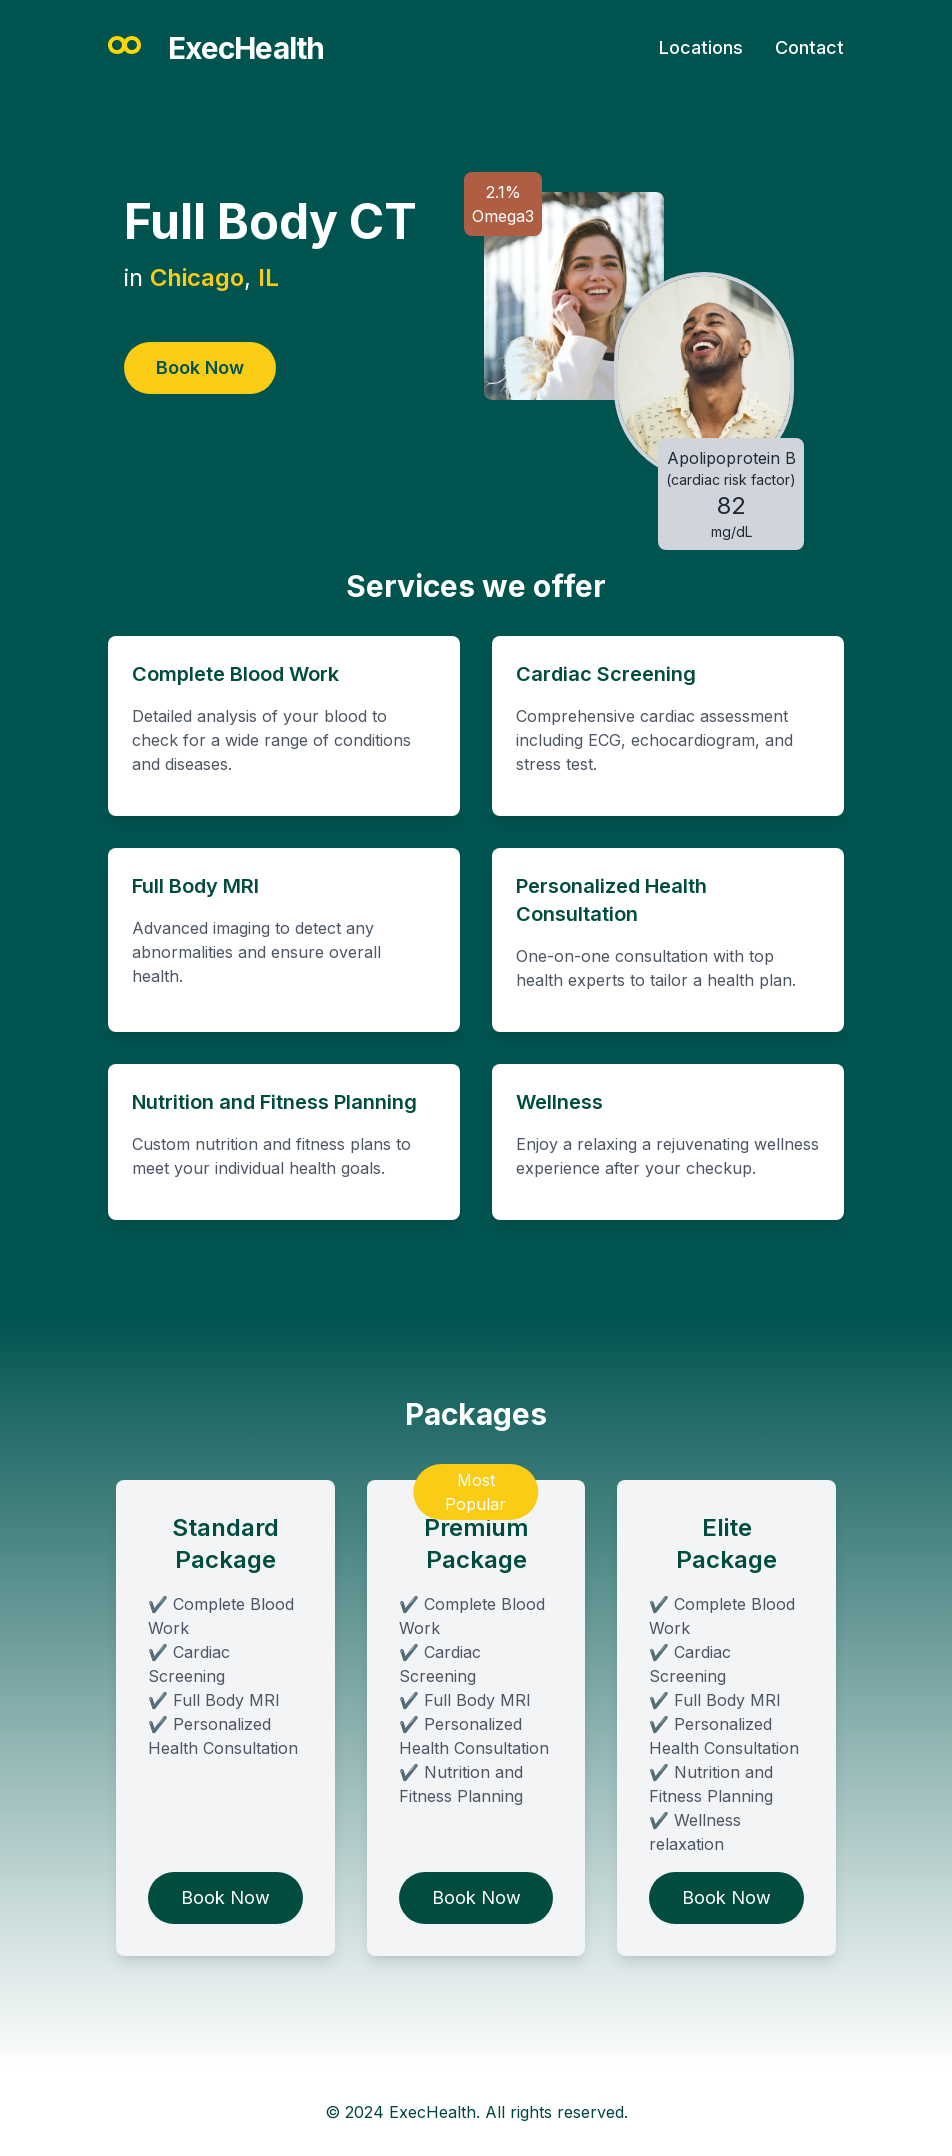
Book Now (200, 367)
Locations (701, 47)
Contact (809, 47)
